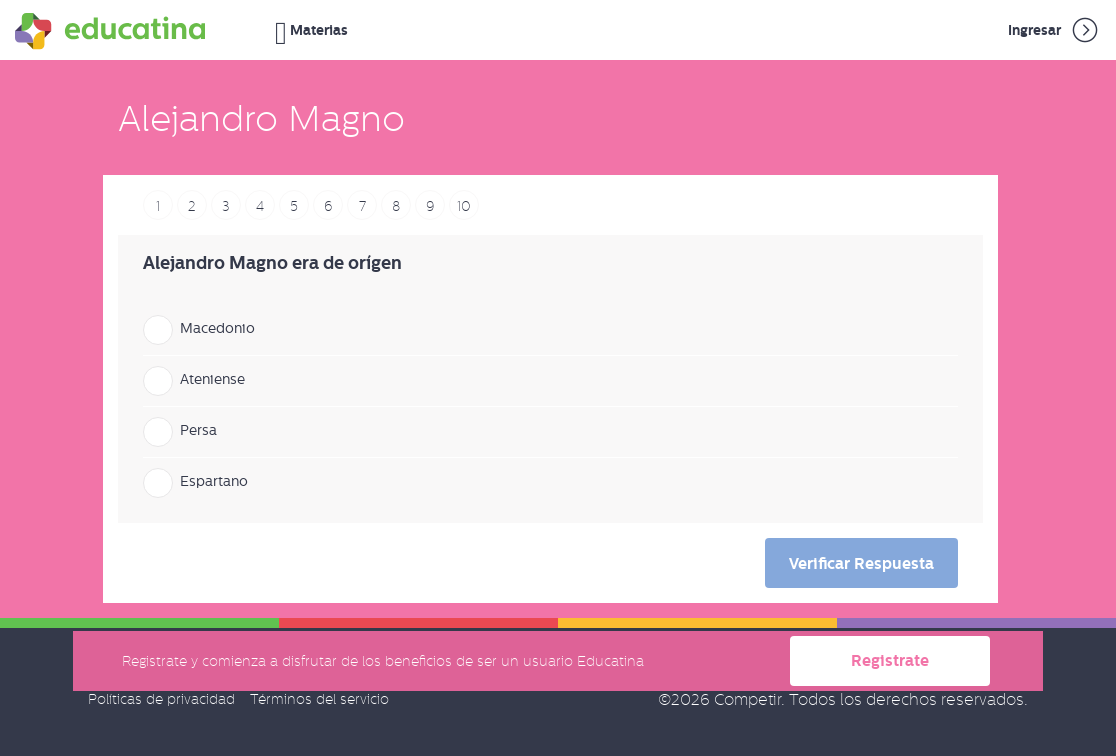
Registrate (890, 660)
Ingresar (1054, 30)
